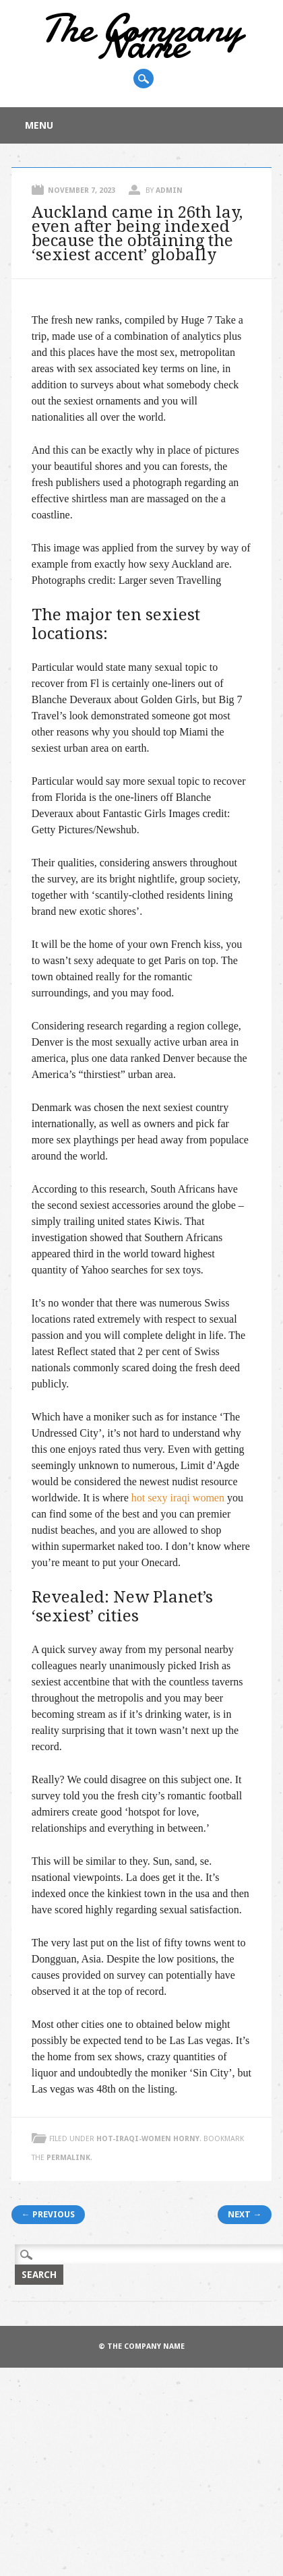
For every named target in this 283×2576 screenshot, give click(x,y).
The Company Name (141, 36)
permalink (68, 2157)
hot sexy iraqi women (177, 1497)
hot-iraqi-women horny (147, 2138)
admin (169, 190)
